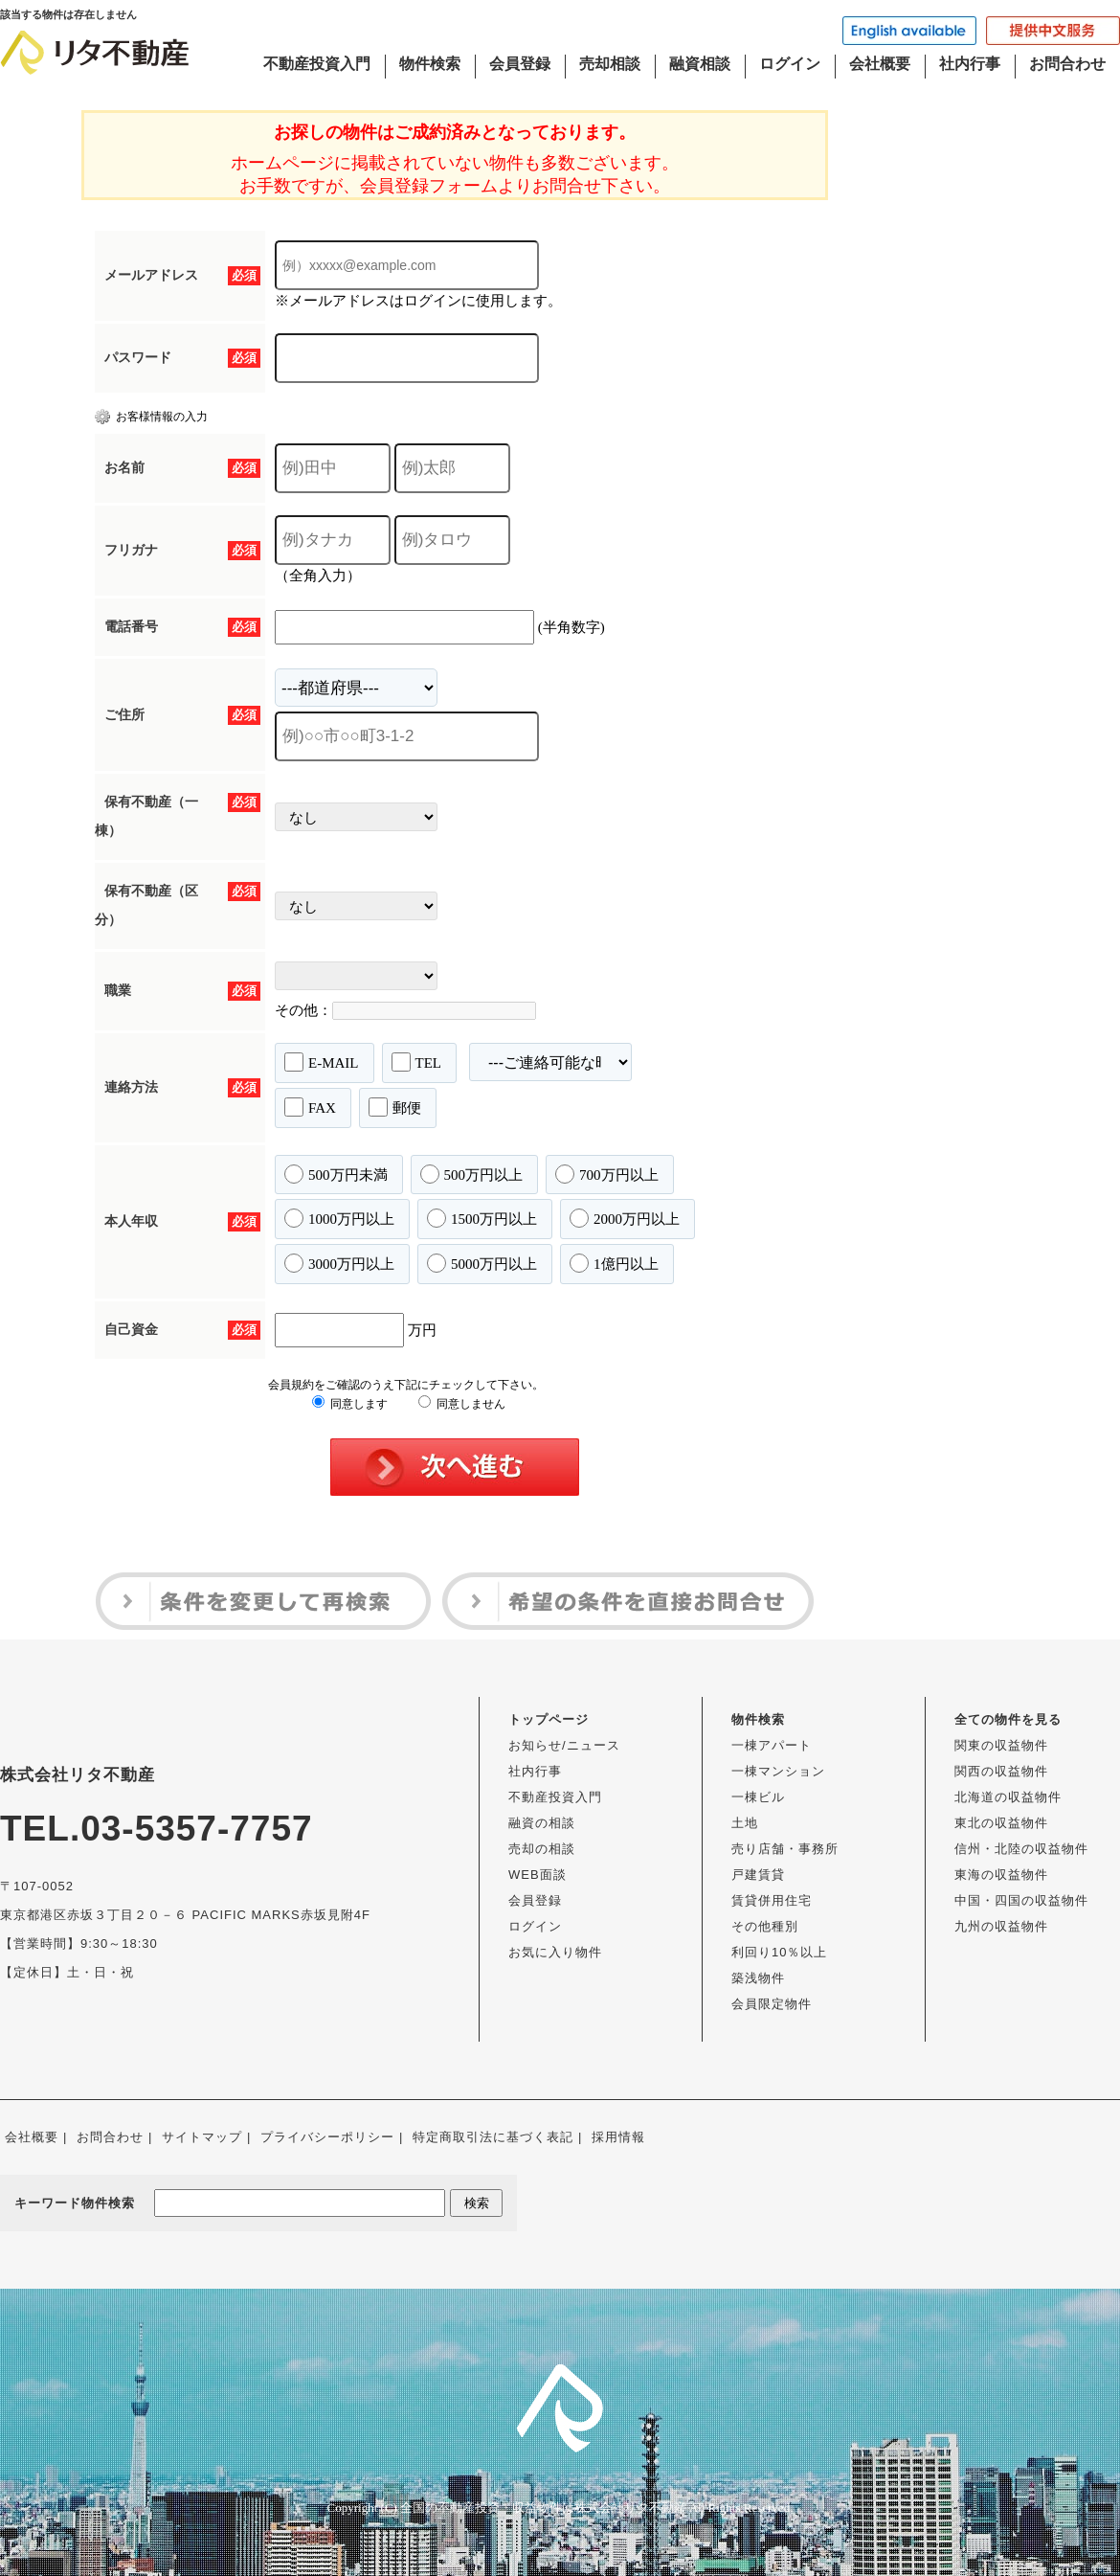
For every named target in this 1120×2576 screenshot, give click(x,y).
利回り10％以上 (779, 1952)
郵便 (395, 1107)
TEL (417, 1062)
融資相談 (699, 64)
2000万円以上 (625, 1218)
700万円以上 (607, 1174)
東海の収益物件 (1001, 1874)
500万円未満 (336, 1174)
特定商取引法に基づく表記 (493, 2137)
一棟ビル (758, 1797)
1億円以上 (614, 1263)
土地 (744, 1823)
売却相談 (609, 64)
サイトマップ (202, 2137)
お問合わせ (1067, 64)
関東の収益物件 (1001, 1745)
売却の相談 (541, 1849)
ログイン (789, 64)
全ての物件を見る (1008, 1719)
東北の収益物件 (1001, 1823)
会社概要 (879, 64)
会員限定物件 (771, 2004)
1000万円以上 (339, 1218)
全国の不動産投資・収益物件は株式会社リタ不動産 (543, 2507)
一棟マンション (778, 1771)
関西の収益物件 (1001, 1771)
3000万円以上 (339, 1263)
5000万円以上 (482, 1263)
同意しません (461, 1404)
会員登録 (519, 64)
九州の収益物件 (1001, 1926)
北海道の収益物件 (1008, 1797)
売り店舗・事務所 (785, 1849)
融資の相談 (541, 1823)
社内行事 (969, 64)
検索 (476, 2203)
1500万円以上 (482, 1218)
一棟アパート (771, 1745)
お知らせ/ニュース (564, 1745)
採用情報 (618, 2137)
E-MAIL (321, 1062)
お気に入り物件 (555, 1952)
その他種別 (764, 1926)
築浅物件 (758, 1978)
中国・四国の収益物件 (1021, 1900)
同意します (350, 1404)
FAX (310, 1107)
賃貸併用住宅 (771, 1900)
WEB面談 (537, 1874)
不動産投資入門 (316, 64)
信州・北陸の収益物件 (1021, 1849)
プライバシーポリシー (327, 2137)
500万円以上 (472, 1174)
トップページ (548, 1719)
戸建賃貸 (758, 1874)
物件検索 (429, 64)
